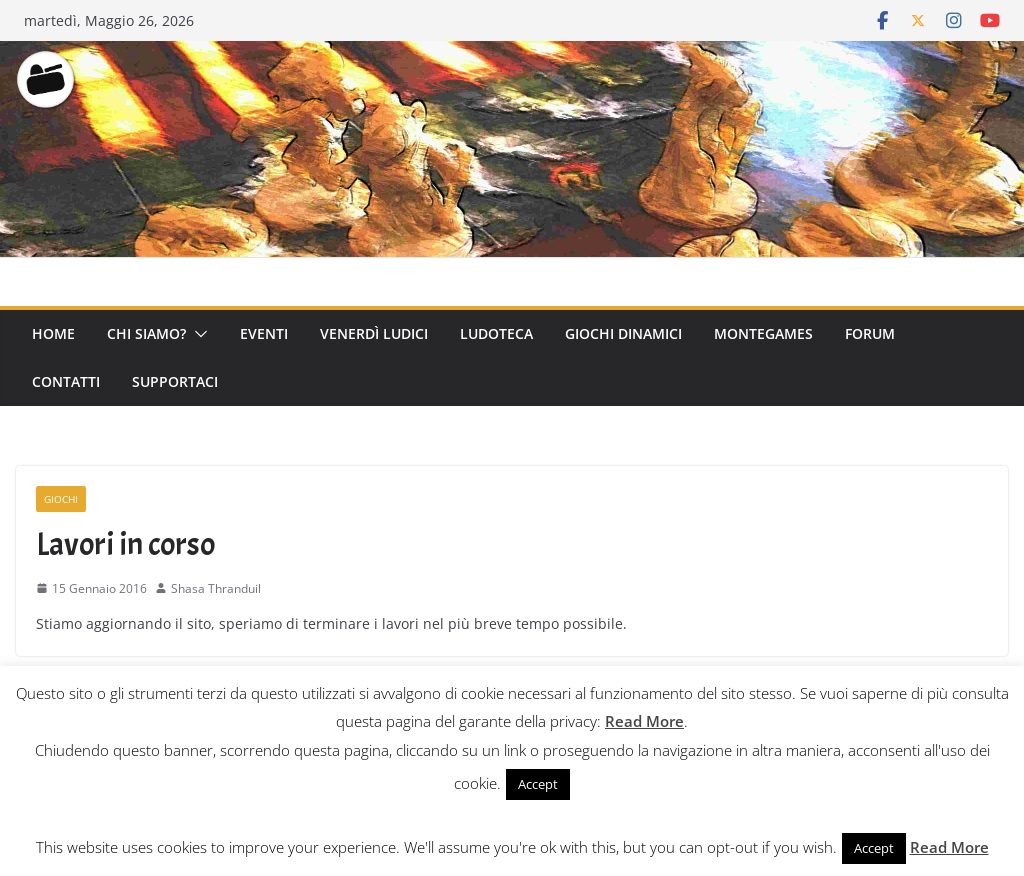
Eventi (264, 333)
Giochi (61, 499)
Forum (870, 333)
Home (53, 333)
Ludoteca (496, 333)
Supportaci (175, 381)
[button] (197, 334)
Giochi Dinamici (623, 333)
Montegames (763, 333)
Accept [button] (538, 784)
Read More (644, 721)
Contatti (66, 381)
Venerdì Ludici (374, 333)
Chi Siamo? (146, 333)
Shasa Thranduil (216, 588)
